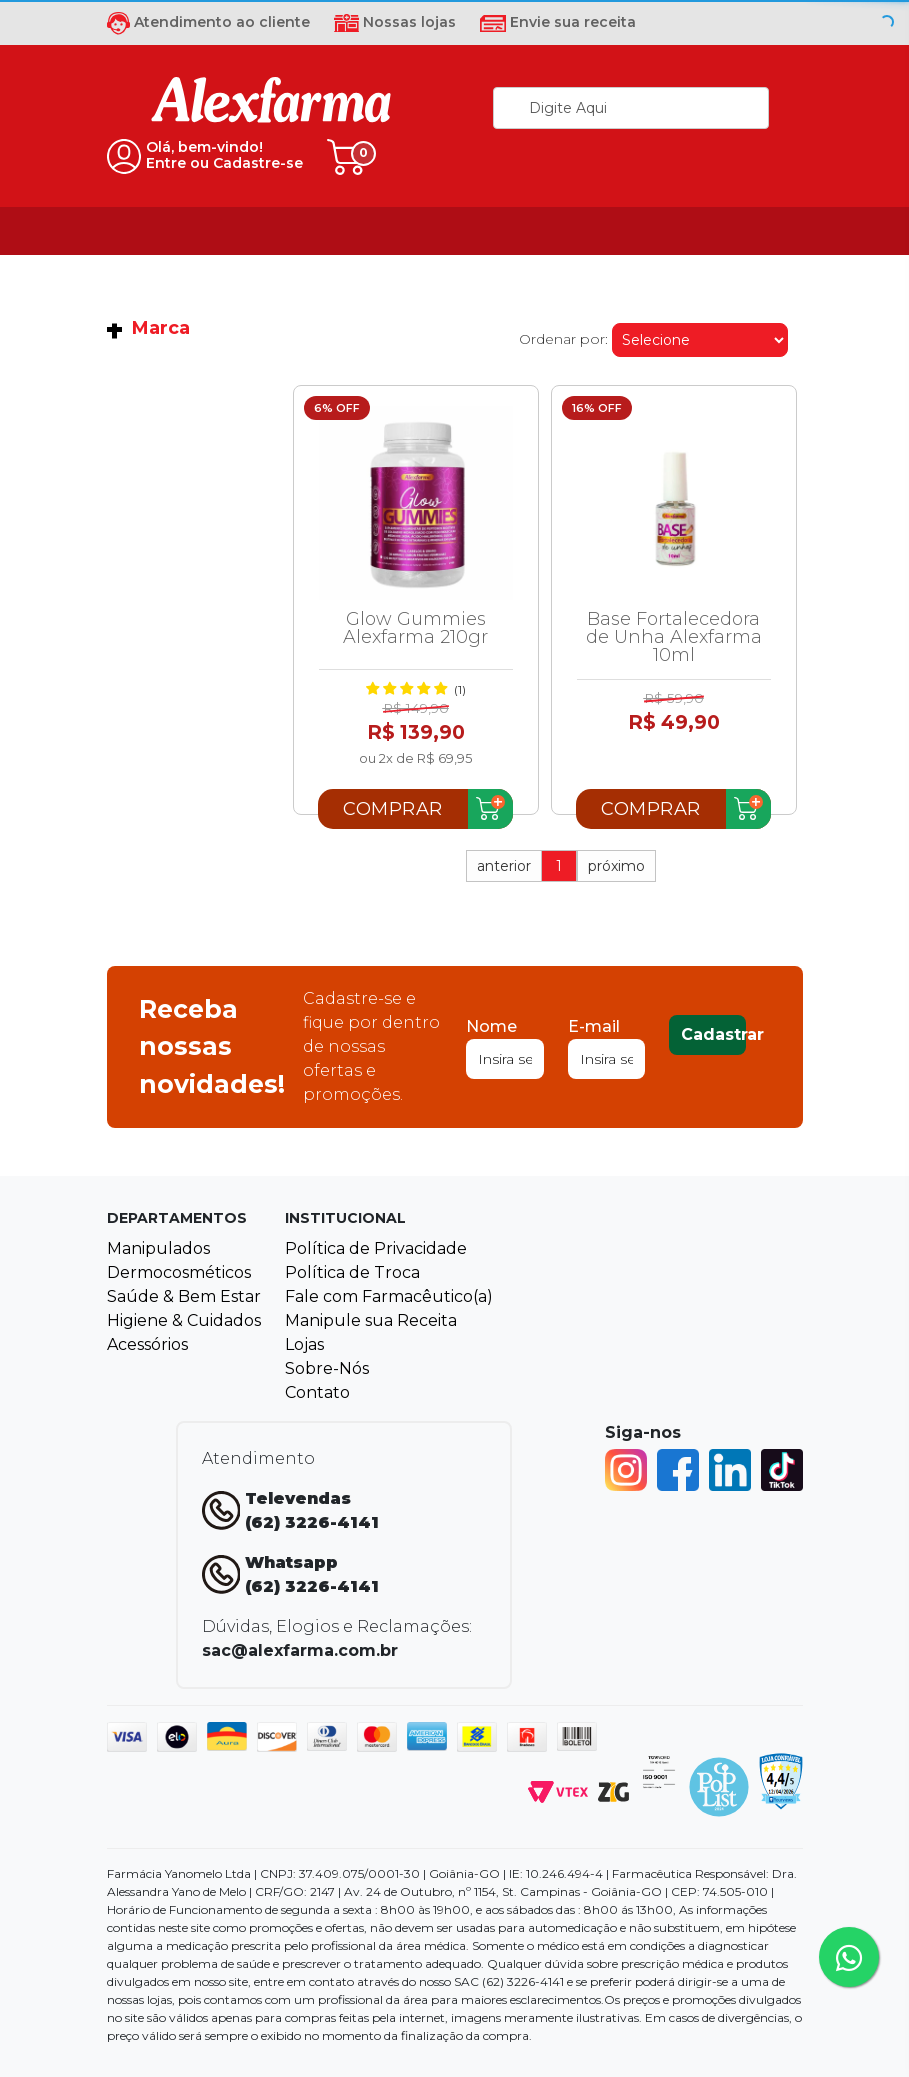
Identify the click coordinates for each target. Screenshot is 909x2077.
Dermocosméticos (179, 1272)
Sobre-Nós (327, 1368)
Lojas (304, 1344)
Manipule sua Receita (371, 1320)
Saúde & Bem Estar (184, 1296)
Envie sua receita (558, 22)
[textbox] (631, 108)
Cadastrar (713, 1034)
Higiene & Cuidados (184, 1320)
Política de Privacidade (376, 1248)
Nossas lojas (395, 22)
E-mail (594, 1026)
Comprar (393, 809)
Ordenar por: (563, 339)
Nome (491, 1026)
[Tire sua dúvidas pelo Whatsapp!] (849, 1957)
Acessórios (147, 1344)
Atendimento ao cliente (208, 22)
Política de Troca (352, 1272)
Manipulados (158, 1248)
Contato (317, 1392)
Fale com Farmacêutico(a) (389, 1296)
